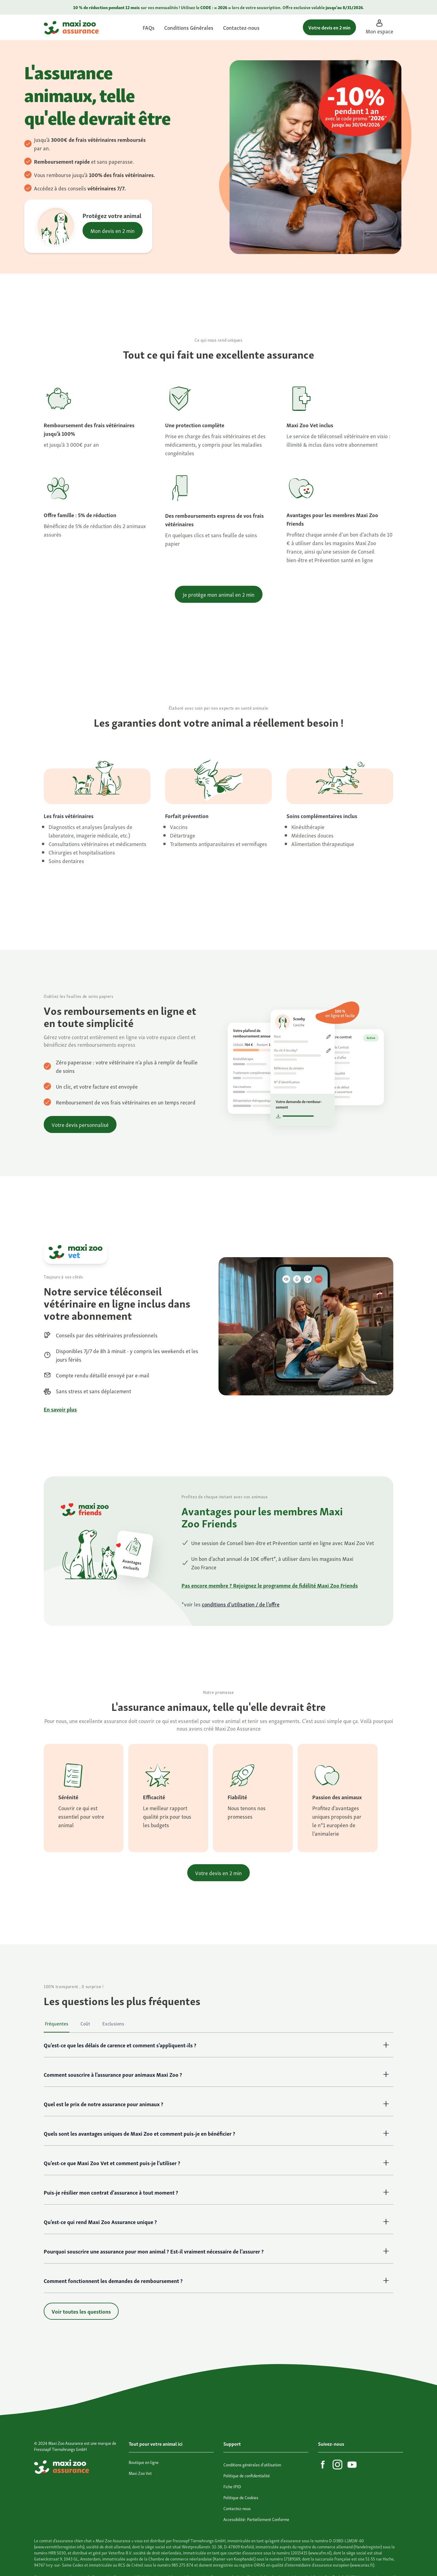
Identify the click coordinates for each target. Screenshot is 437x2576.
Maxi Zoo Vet (140, 2472)
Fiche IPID (232, 2486)
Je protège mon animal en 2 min (219, 594)
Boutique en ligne (144, 2461)
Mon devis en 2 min (112, 230)
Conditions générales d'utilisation (252, 2464)
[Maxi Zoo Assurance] (71, 27)
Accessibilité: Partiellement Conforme (256, 2519)
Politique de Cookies (240, 2497)
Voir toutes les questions (81, 2311)
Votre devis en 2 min (329, 27)
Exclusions (113, 2023)
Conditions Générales (188, 27)
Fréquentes (56, 2023)
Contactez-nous (241, 27)
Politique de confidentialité (246, 2475)
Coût (85, 2023)
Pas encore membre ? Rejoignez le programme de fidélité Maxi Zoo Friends (269, 1585)
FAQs (148, 27)
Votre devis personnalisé (80, 1124)
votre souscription (263, 7)
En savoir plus (60, 1409)
